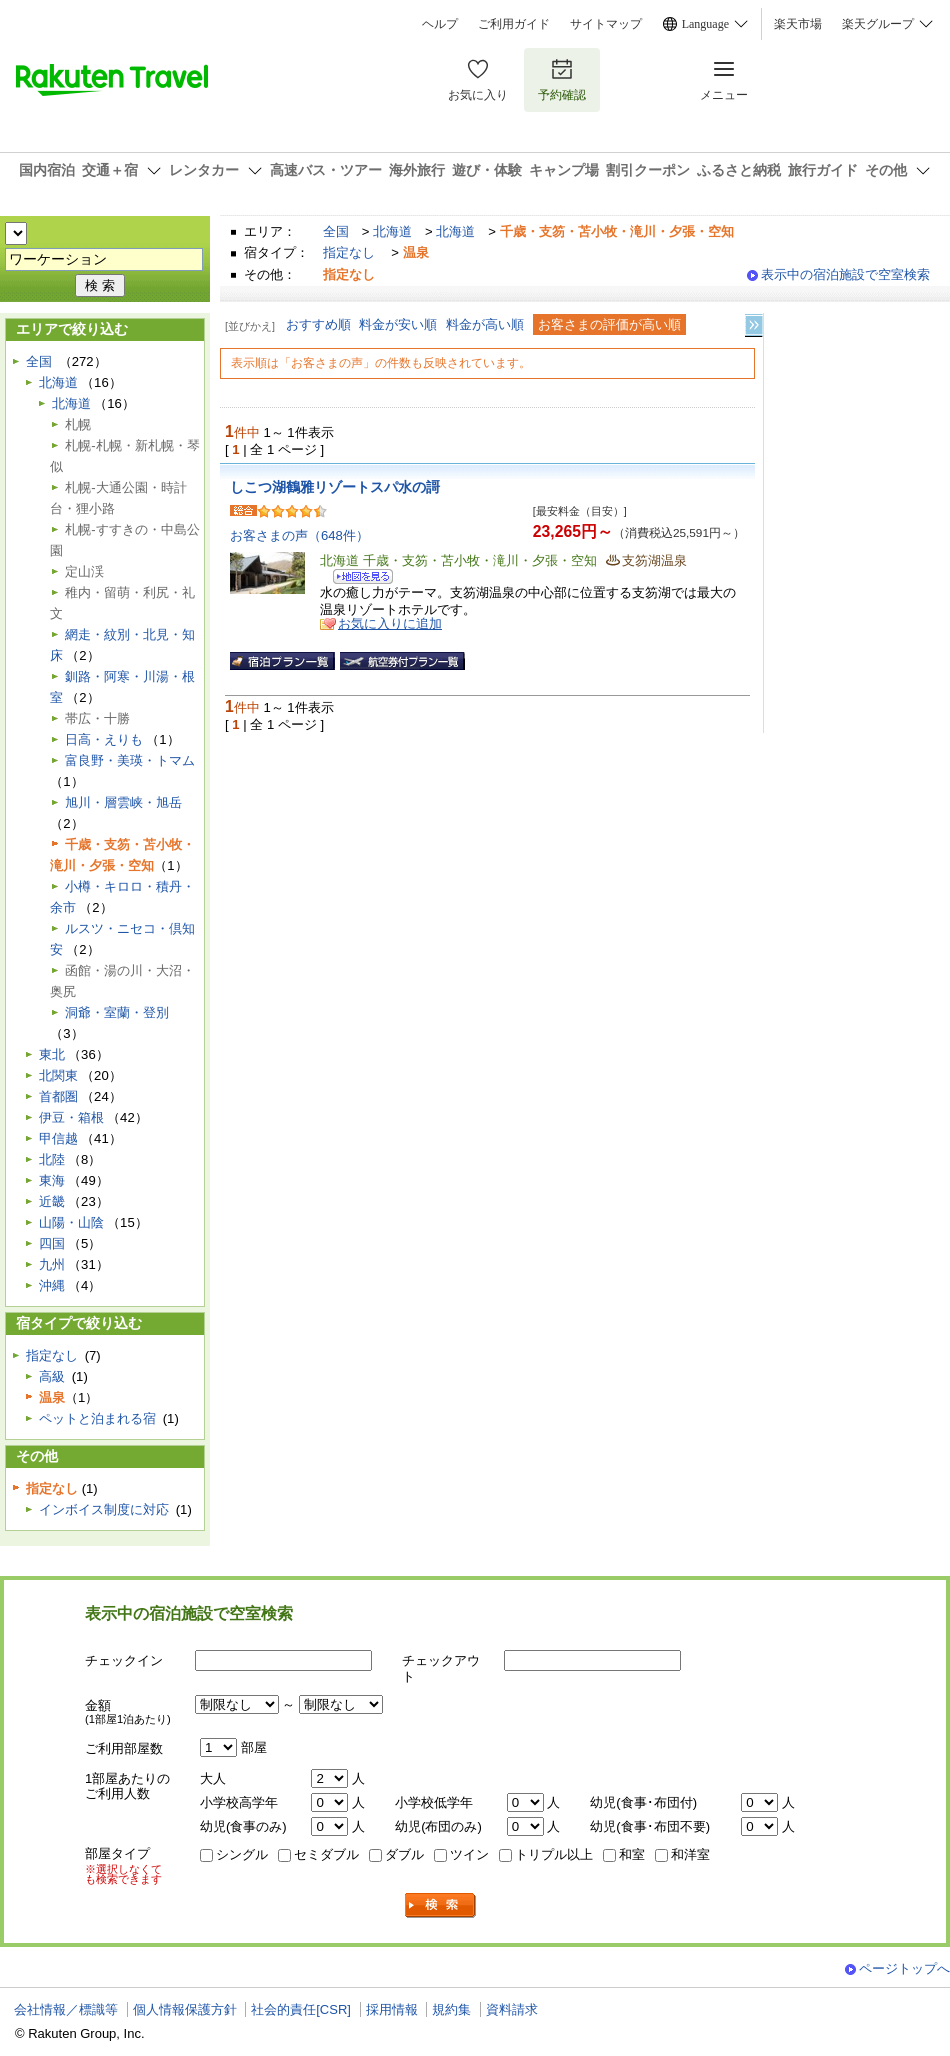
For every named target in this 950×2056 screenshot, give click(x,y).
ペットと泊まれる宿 (97, 1418)
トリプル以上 (554, 1854)
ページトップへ (904, 1968)
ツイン (469, 1854)
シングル (242, 1854)
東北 (52, 1054)
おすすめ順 (318, 324)
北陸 (52, 1159)
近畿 (52, 1201)
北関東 (58, 1075)
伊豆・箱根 (71, 1117)
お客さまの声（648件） (299, 535)
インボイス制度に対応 (104, 1509)
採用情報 (392, 2009)
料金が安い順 (398, 324)
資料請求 (512, 2009)
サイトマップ (606, 24)
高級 (52, 1376)
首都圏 (58, 1096)
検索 (441, 1905)
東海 (52, 1180)
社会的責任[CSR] (301, 2009)
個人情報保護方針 (185, 2009)
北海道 (392, 231)
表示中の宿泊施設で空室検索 (845, 274)
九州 (52, 1264)
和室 (632, 1854)
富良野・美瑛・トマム (130, 760)
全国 (336, 231)
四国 (52, 1243)
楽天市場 (798, 24)
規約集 (451, 2009)
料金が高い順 (485, 324)
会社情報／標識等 (66, 2009)
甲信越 (58, 1138)
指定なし (349, 252)
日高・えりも (104, 739)
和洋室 (690, 1854)
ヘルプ (440, 24)
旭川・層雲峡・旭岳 (123, 802)
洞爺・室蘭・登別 (117, 1012)
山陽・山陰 (71, 1222)
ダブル (404, 1854)
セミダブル (326, 1854)
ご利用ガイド (514, 24)
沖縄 (52, 1285)
